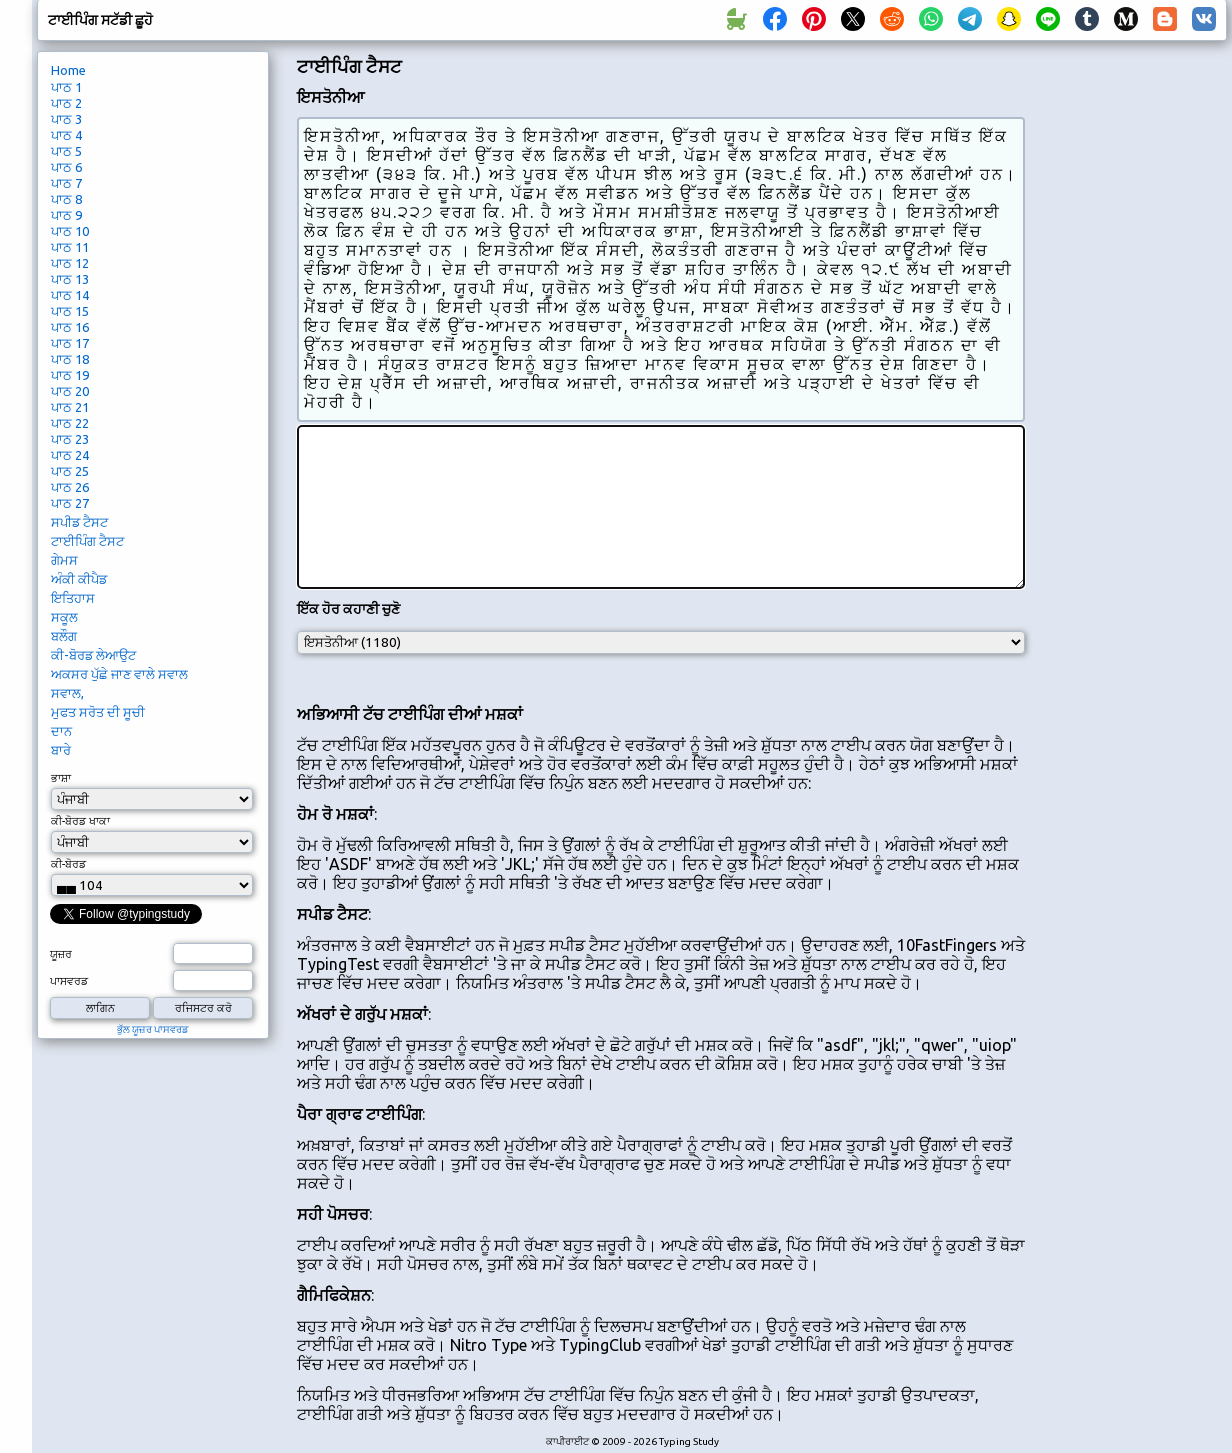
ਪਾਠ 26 (70, 487)
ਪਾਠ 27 (70, 503)
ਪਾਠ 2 (66, 103)
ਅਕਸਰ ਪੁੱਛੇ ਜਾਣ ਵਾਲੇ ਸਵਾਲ (119, 674)
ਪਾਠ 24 (70, 455)
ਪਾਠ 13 (70, 279)
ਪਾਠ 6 (66, 167)
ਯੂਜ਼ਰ (61, 954)
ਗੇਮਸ (64, 560)
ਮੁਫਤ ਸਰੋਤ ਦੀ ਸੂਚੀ (98, 712)
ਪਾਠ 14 (70, 295)
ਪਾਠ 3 (66, 119)
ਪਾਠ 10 (70, 231)
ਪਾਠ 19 (70, 375)
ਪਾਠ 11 (70, 247)
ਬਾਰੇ (61, 750)
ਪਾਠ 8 (66, 199)
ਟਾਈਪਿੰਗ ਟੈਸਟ (87, 541)
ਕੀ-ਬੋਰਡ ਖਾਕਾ (80, 821)
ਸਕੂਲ (64, 617)
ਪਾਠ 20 (70, 391)
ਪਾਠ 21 (70, 407)
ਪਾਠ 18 (70, 359)
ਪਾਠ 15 (70, 311)
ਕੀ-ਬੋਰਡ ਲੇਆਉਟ (93, 655)
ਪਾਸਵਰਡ (69, 981)
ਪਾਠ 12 (70, 263)
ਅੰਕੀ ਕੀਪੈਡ (79, 579)
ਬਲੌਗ (64, 636)
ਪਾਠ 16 (70, 327)
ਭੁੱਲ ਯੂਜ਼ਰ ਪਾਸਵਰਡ (153, 1029)
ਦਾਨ (61, 731)
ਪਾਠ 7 (66, 183)
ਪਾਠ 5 (66, 151)
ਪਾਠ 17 (70, 343)
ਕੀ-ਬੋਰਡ (68, 864)
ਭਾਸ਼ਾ (61, 778)
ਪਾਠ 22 (70, 423)
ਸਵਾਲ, (67, 693)
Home (68, 70)
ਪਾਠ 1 (66, 87)
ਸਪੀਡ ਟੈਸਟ (79, 522)
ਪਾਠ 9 (66, 215)
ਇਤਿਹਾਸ (73, 598)
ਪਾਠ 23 (70, 439)
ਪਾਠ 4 (66, 135)
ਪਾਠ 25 (70, 471)
